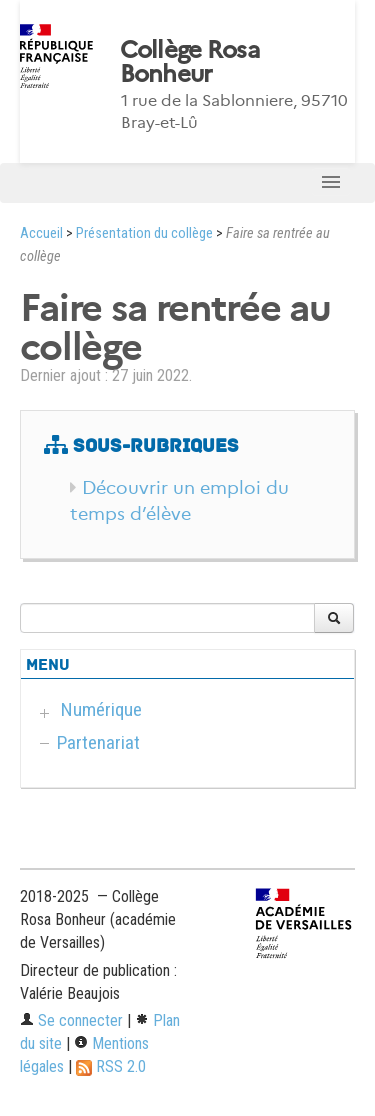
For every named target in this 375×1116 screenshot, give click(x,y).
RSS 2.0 (111, 1066)
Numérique (101, 709)
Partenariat (98, 742)
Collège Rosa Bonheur (190, 62)
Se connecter (71, 1020)
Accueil (41, 233)
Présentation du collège (144, 233)
